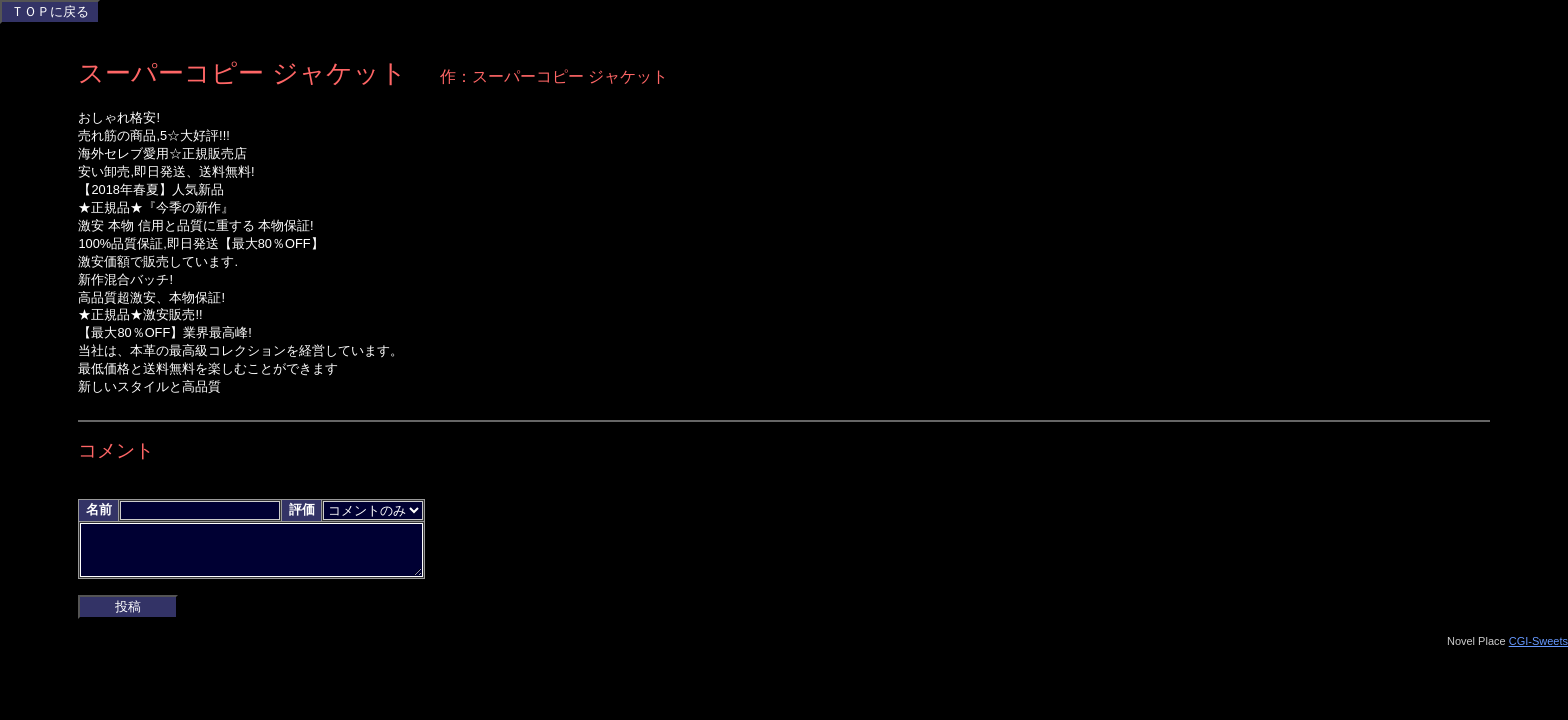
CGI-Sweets (1538, 649)
